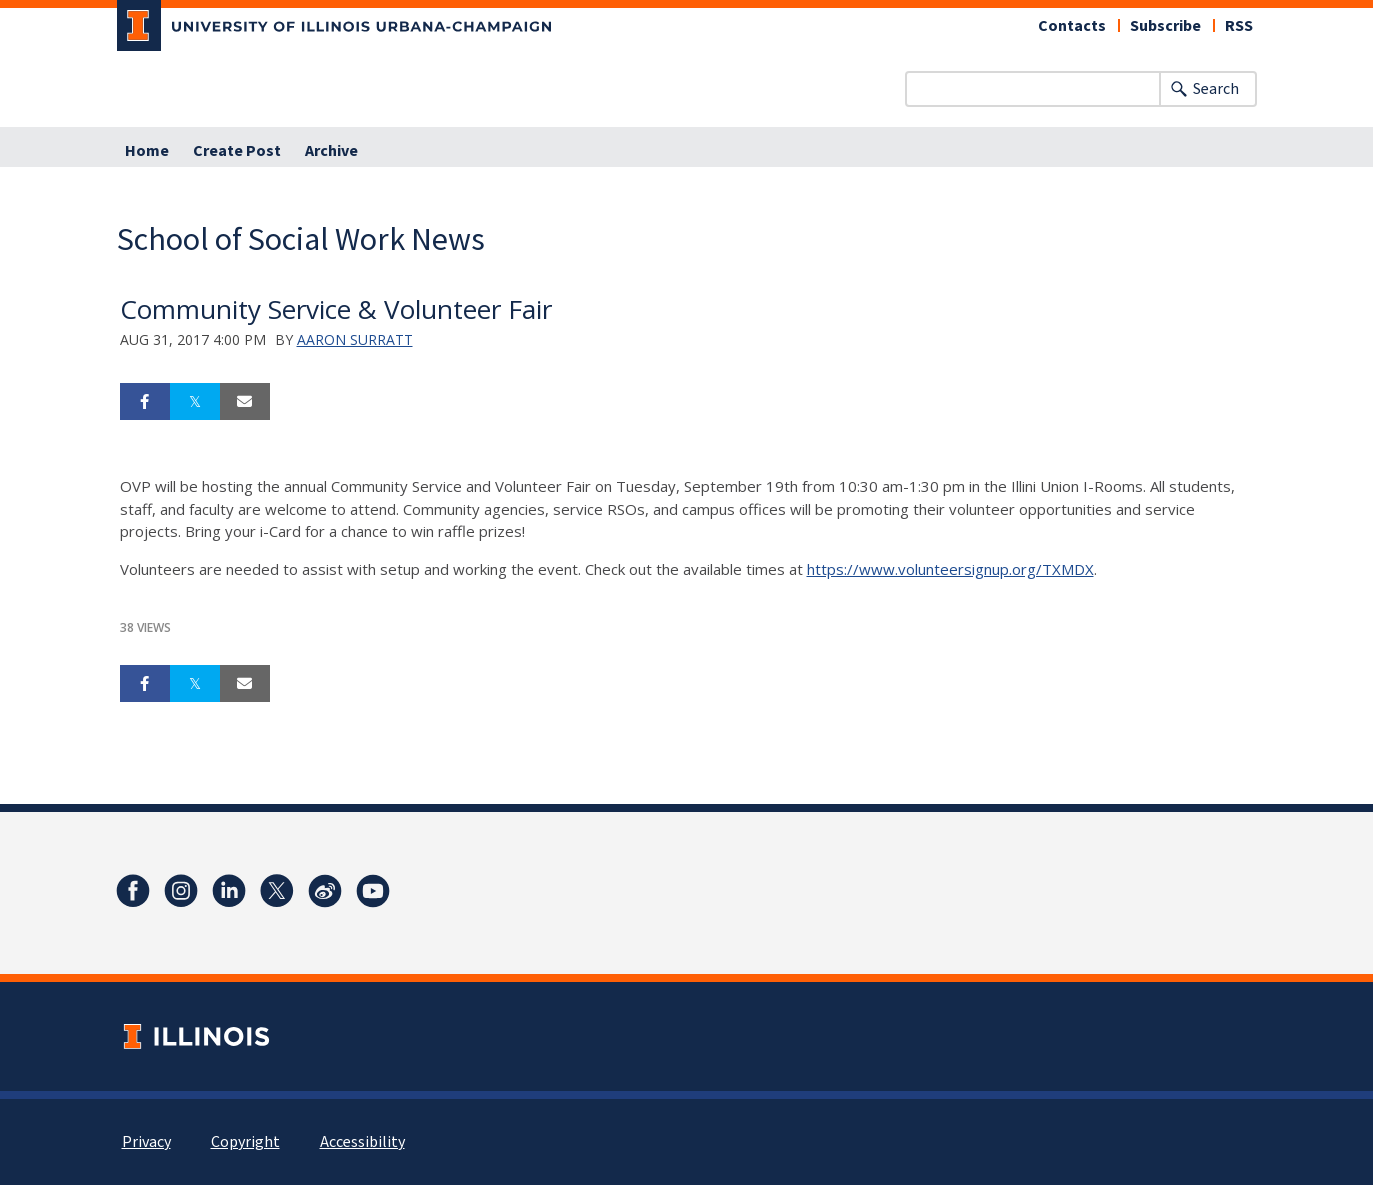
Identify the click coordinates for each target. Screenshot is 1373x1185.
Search (1216, 89)
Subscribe (1165, 26)
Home (147, 151)
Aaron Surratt (355, 339)
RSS (1239, 26)
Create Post (237, 151)
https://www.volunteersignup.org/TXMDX (950, 569)
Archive (331, 151)
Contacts (1072, 26)
